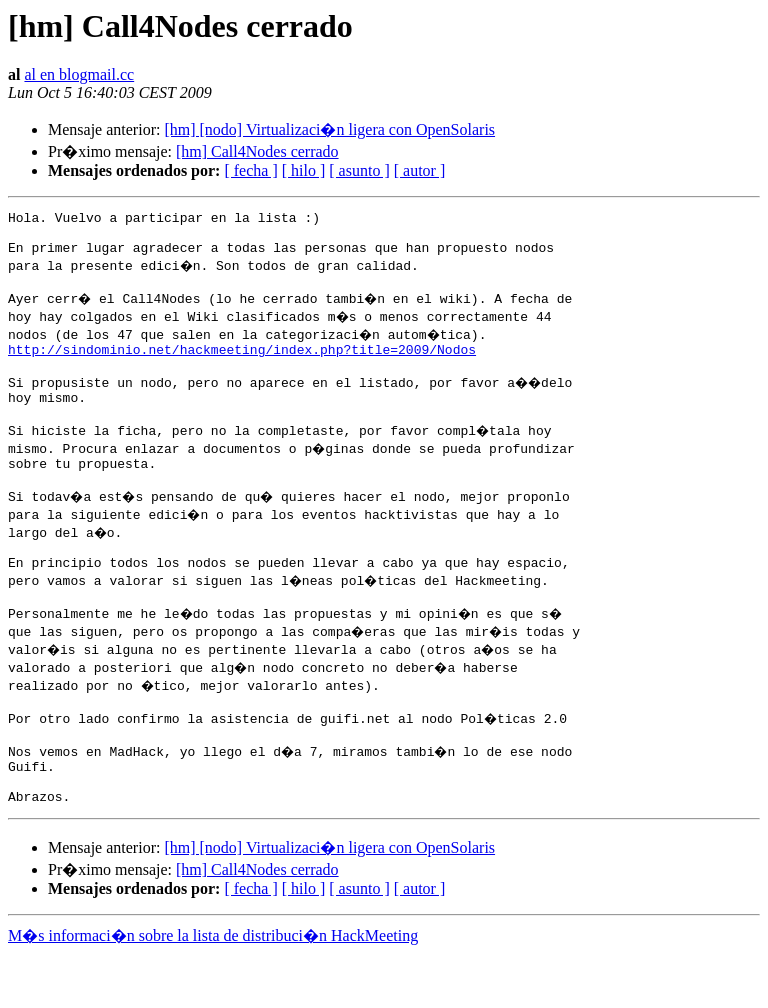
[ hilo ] (304, 170)
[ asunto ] (359, 170)
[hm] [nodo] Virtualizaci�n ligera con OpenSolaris (329, 129)
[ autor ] (420, 170)
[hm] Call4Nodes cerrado (257, 151)
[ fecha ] (250, 170)
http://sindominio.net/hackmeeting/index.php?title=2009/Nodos (242, 364)
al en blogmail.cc (79, 74)
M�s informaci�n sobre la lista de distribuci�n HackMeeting (213, 989)
